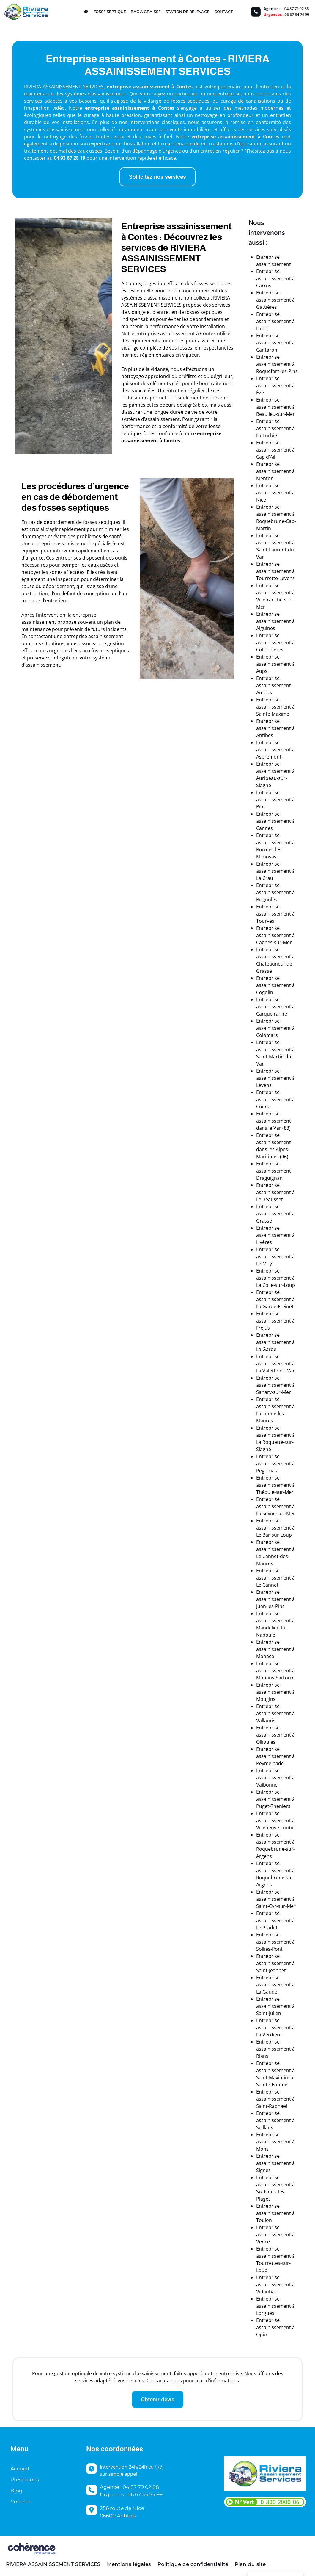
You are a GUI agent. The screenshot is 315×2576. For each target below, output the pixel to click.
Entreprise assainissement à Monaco (275, 1649)
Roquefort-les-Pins (277, 371)
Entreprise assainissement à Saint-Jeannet (275, 1963)
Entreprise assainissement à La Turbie (275, 428)
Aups (261, 671)
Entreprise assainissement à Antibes (275, 728)
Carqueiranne (271, 1013)
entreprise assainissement (117, 108)
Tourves (265, 921)
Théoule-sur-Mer (275, 1492)
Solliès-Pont (269, 1949)
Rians (262, 2056)
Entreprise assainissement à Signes (275, 2163)
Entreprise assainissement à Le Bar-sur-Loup (275, 1527)
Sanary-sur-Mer (273, 1392)
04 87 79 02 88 (296, 8)
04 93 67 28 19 (69, 158)
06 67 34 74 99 (297, 14)
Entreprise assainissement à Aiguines (275, 621)
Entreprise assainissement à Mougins (275, 1692)
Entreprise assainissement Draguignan (273, 1170)
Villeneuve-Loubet (276, 1827)
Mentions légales (129, 2564)
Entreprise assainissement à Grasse (275, 1213)
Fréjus (263, 1328)
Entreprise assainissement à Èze (275, 385)
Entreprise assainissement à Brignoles (275, 892)
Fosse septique (110, 11)
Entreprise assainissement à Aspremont (275, 749)
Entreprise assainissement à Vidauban (275, 2284)
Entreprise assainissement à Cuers (275, 1099)
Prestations (24, 2480)
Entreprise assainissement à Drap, (275, 321)
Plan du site (250, 2564)
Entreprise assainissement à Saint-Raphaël (275, 2098)
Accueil (19, 2469)
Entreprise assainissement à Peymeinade (275, 1756)
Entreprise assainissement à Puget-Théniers (275, 1799)
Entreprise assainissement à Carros (275, 278)
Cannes (264, 828)
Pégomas (266, 1470)
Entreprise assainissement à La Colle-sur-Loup (275, 1277)
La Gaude (266, 1992)
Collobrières (270, 649)
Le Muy (264, 1263)
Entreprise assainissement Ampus (273, 685)
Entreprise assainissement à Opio (275, 2327)
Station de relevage (188, 11)
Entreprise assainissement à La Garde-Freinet (275, 1299)
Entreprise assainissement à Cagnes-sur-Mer (275, 935)
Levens (264, 1085)
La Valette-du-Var (275, 1370)
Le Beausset (269, 1199)
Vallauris (265, 1720)
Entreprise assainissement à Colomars (275, 1028)
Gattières (266, 307)
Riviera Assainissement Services (53, 2564)
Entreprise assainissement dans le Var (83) (273, 1120)
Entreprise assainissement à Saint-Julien (275, 2006)
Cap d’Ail (265, 457)
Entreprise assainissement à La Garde (275, 1342)
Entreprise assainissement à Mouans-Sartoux (275, 1670)
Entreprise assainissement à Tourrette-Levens (275, 571)
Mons (262, 2149)
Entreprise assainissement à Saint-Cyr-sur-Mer (276, 1899)
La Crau (264, 878)
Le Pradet (267, 1927)
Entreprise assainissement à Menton (275, 471)
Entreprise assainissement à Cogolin (275, 985)
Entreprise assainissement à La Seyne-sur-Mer (275, 1506)
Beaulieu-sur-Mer (275, 414)
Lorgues (265, 2313)
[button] (157, 176)
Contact (223, 11)
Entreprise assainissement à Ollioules (275, 1734)
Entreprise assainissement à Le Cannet (275, 1577)
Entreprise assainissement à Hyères (275, 1235)
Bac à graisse (146, 11)
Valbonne (267, 1784)
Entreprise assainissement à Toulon (275, 2213)
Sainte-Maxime (272, 714)
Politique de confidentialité (193, 2564)
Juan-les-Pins (270, 1606)
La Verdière (269, 2034)
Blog (16, 2491)
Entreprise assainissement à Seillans (275, 2120)
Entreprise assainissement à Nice (275, 492)
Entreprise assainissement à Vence (275, 2234)
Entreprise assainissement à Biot (275, 799)
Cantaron (266, 350)
